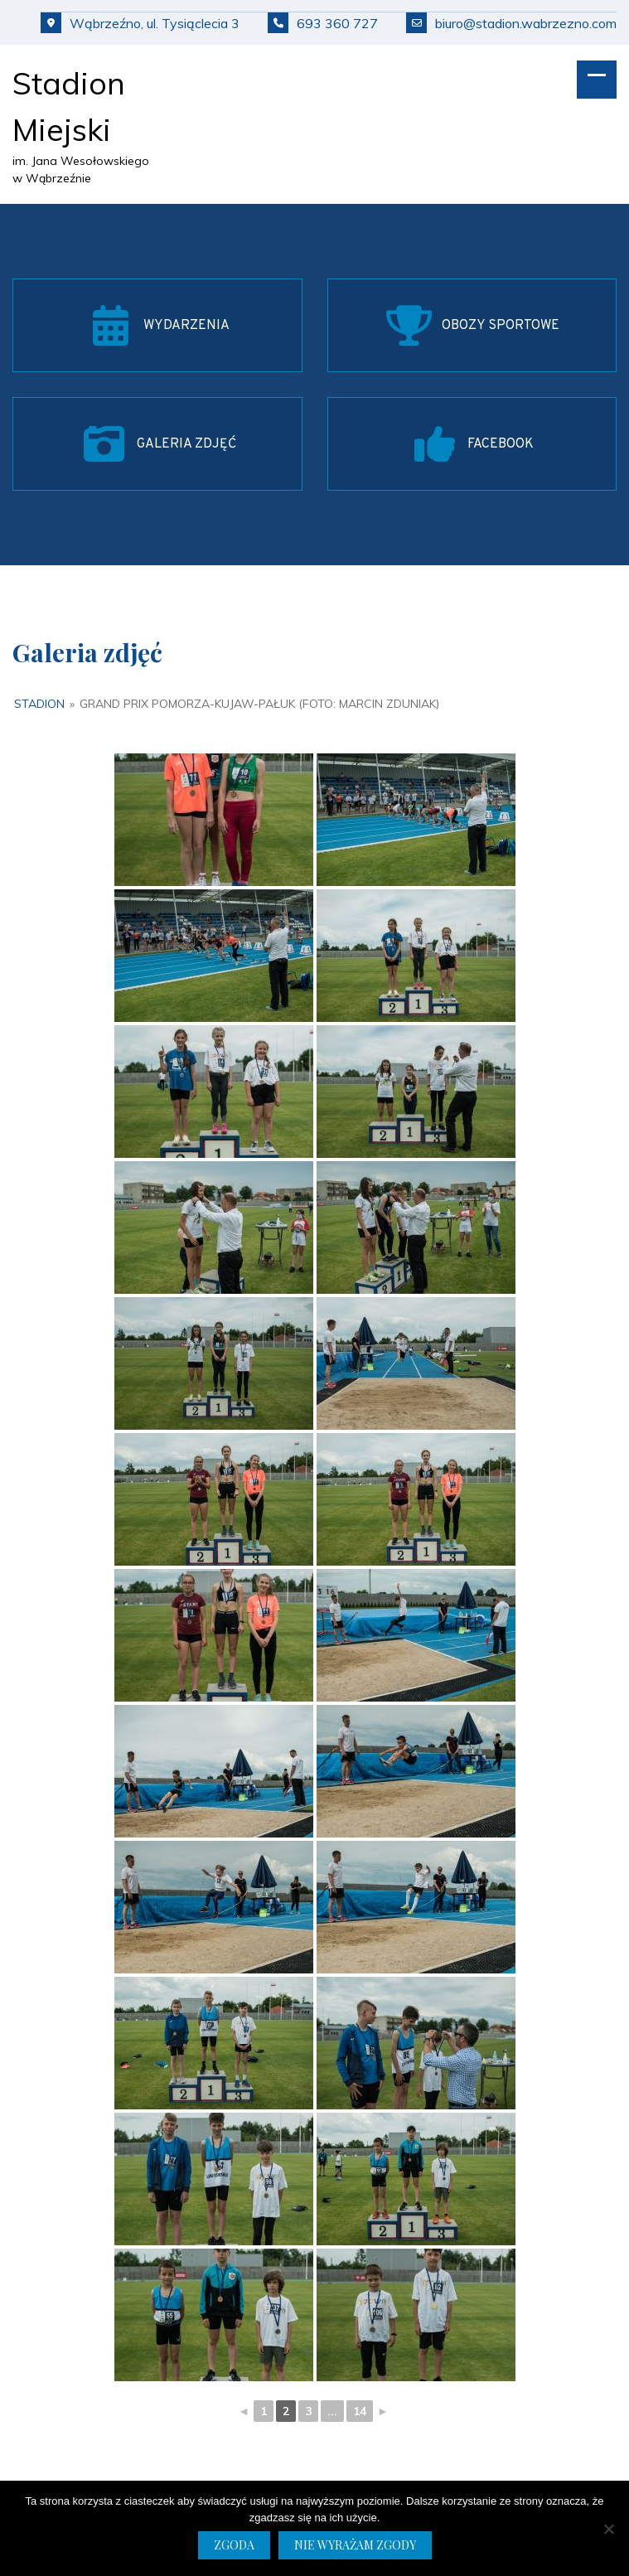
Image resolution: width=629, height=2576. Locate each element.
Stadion (39, 703)
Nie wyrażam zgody (355, 2545)
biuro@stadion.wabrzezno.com (511, 22)
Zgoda (234, 2545)
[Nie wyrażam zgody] (608, 2528)
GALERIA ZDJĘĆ (186, 444)
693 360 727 (323, 22)
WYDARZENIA (186, 325)
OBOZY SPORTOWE (500, 325)
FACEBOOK (500, 444)
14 (359, 2411)
